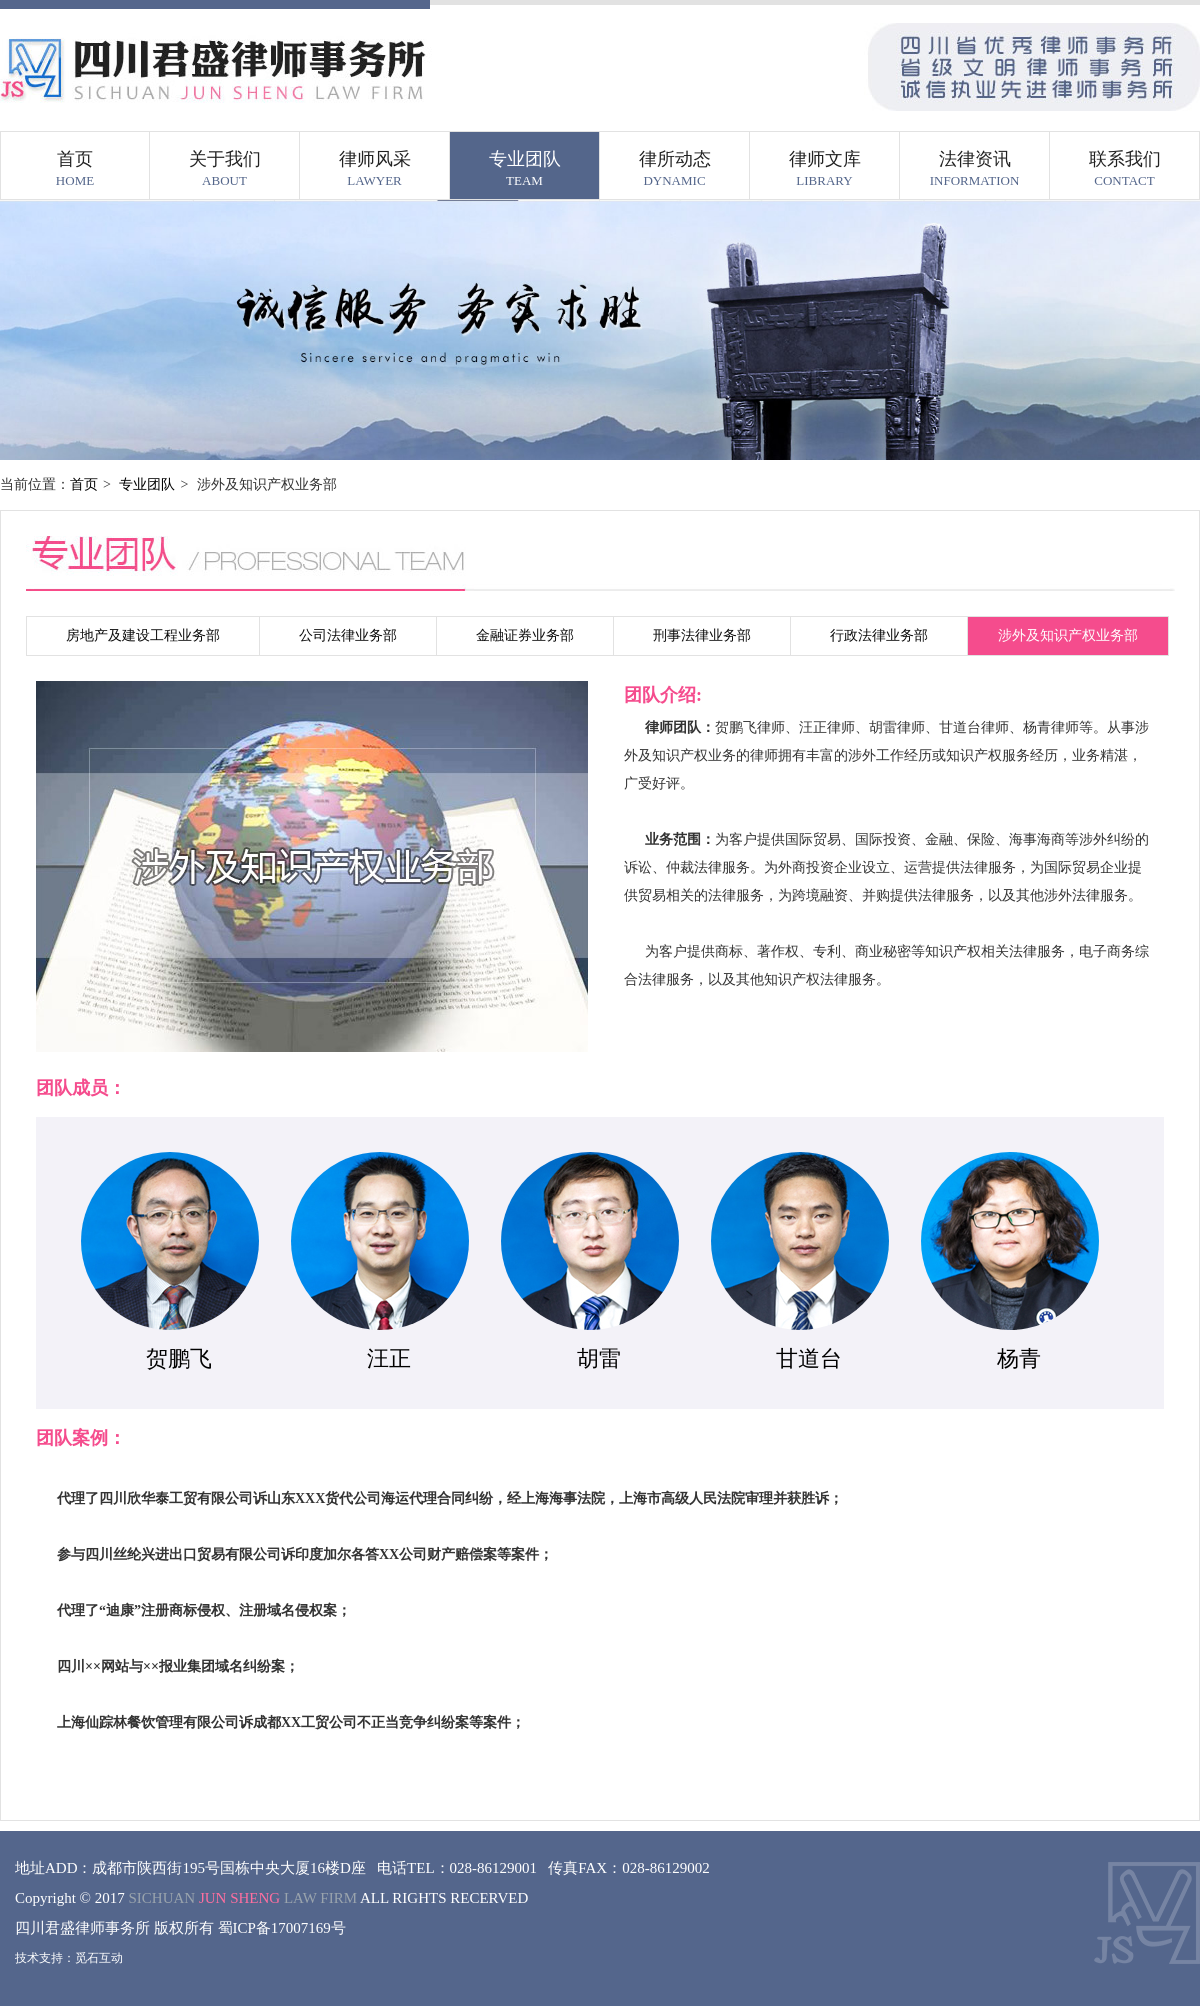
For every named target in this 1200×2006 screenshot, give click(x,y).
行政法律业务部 (879, 635)
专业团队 (147, 484)
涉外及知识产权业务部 (1068, 635)
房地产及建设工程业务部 (143, 635)
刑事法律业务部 (702, 635)
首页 (84, 484)
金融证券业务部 (525, 635)
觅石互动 (99, 1958)
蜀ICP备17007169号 (282, 1928)
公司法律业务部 (348, 635)
